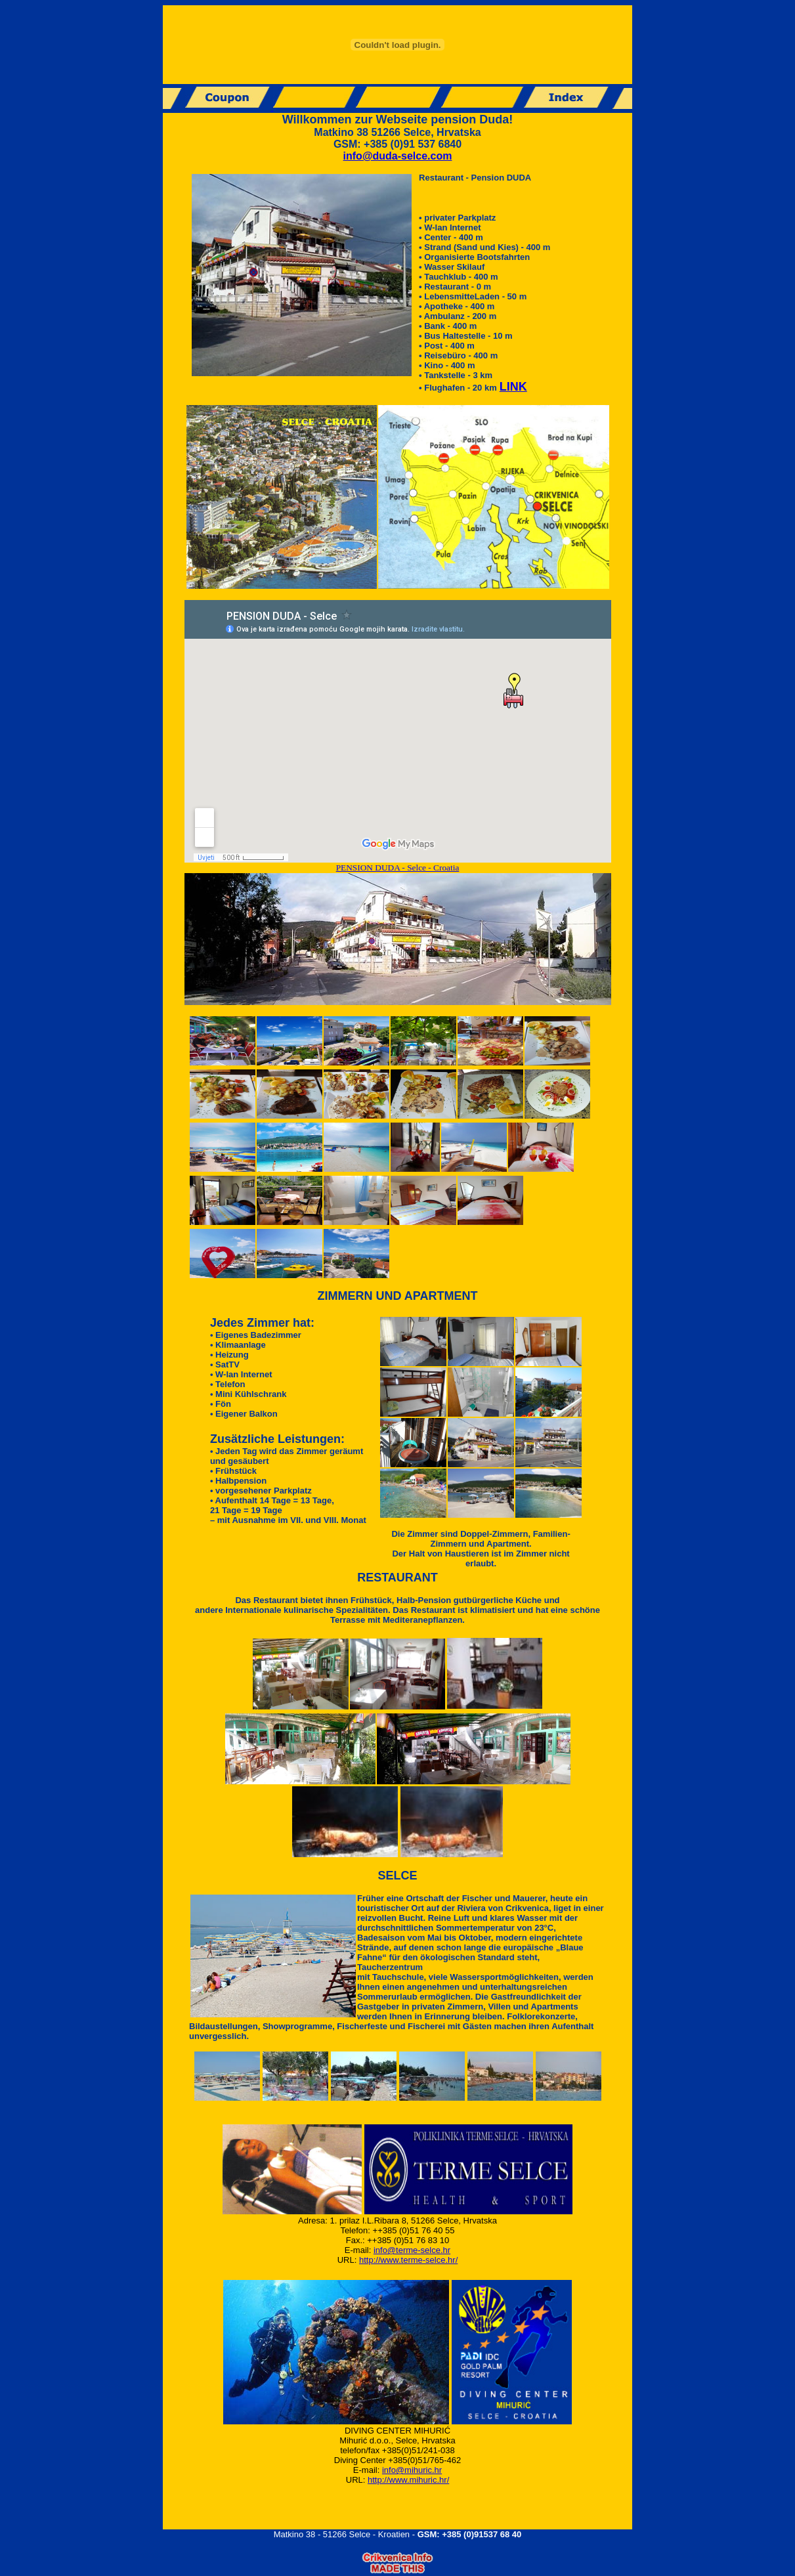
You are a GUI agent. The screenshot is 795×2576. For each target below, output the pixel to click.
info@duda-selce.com (397, 155)
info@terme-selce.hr (412, 2250)
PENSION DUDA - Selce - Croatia (398, 867)
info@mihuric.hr (412, 2470)
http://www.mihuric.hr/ (408, 2480)
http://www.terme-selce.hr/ (408, 2260)
